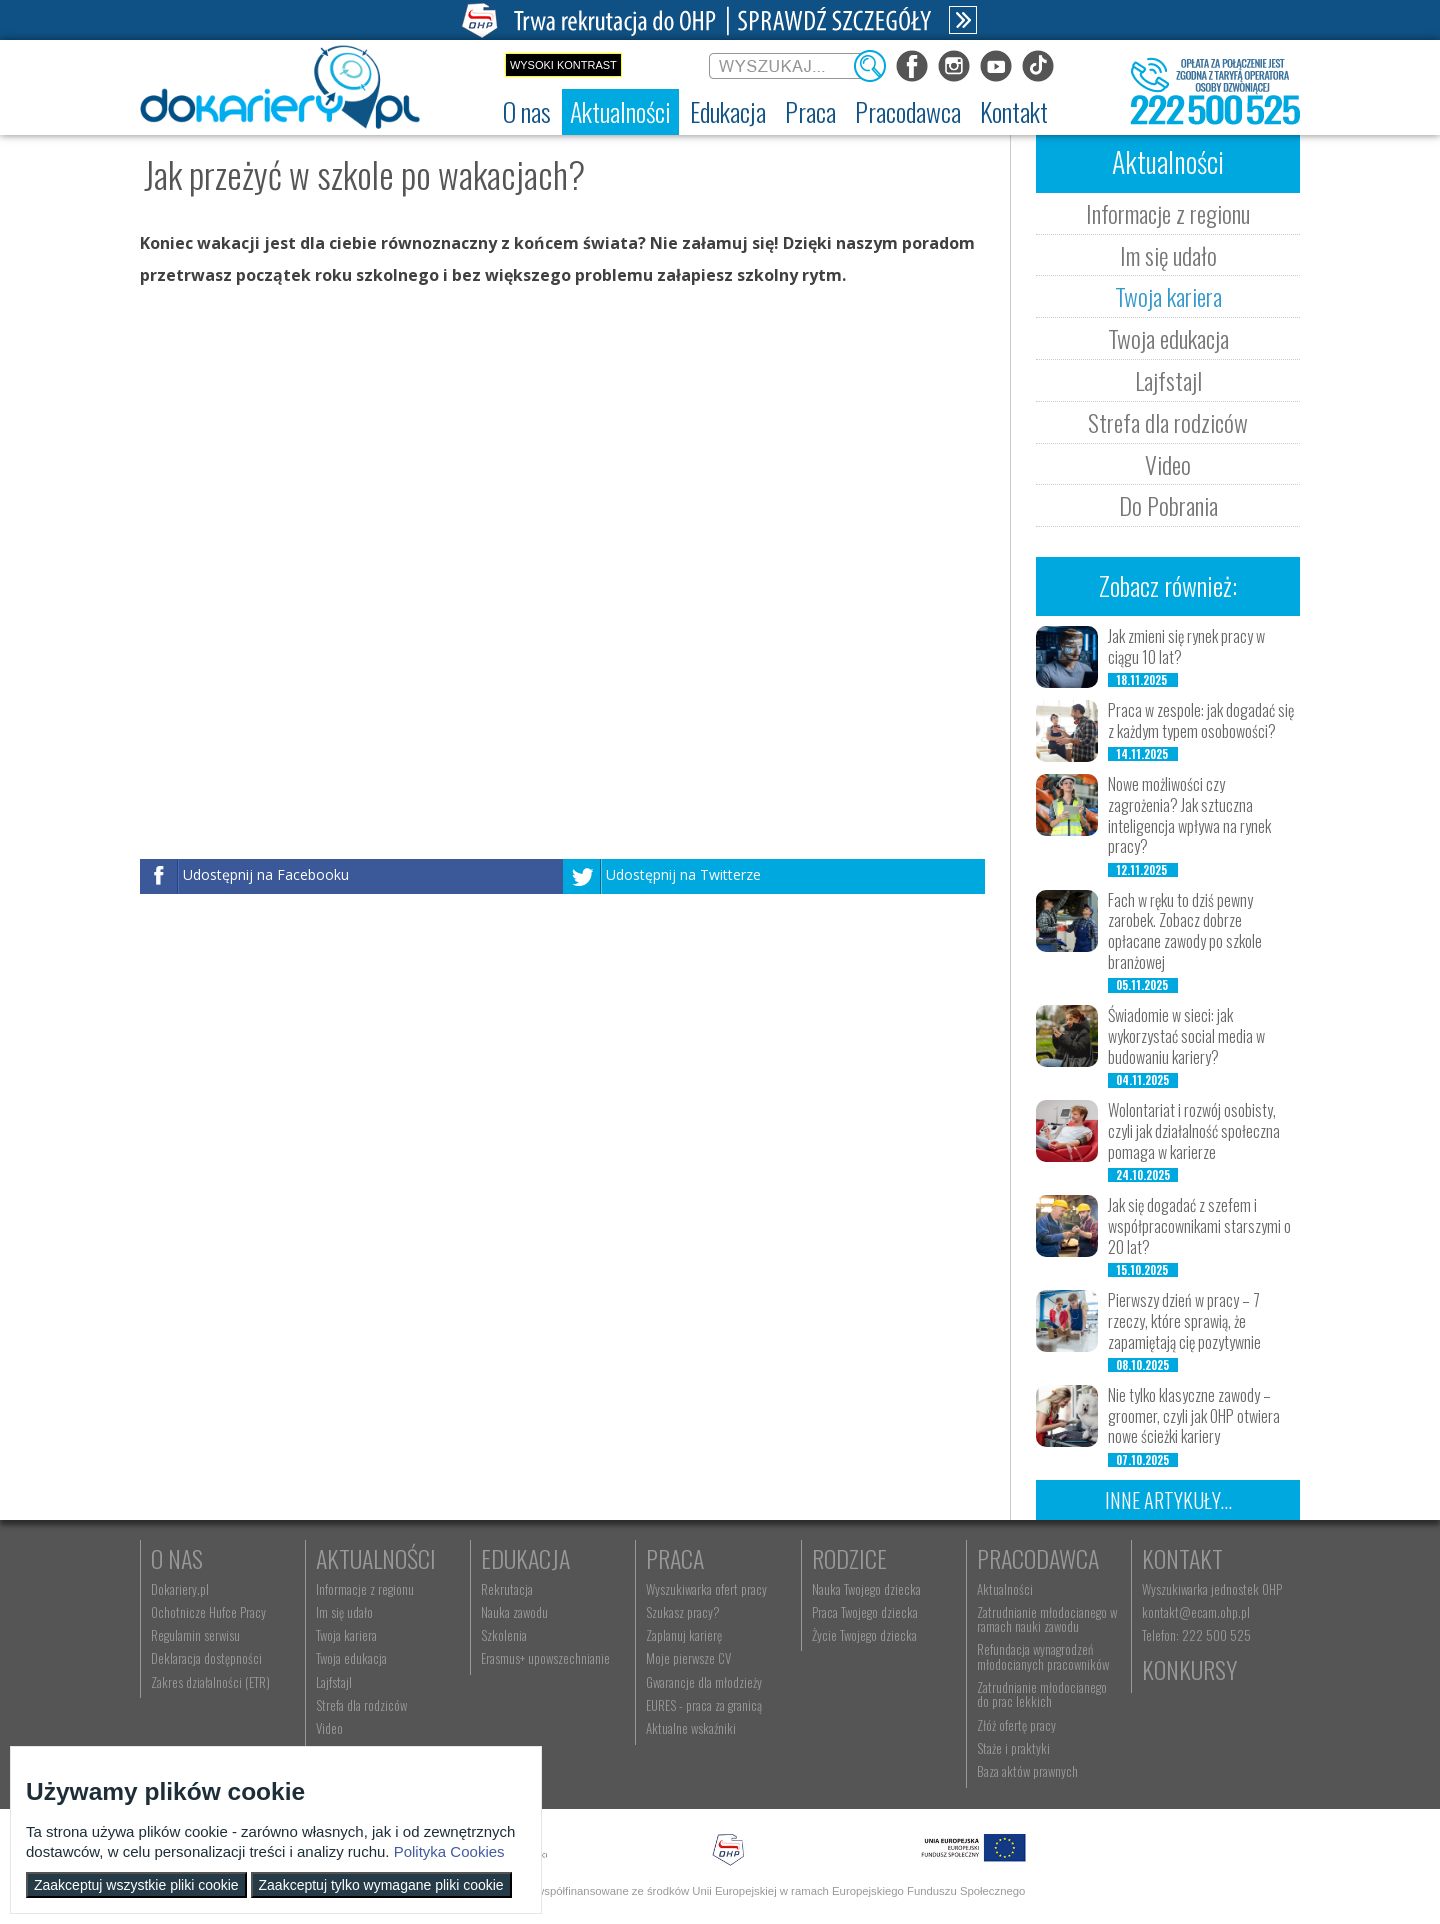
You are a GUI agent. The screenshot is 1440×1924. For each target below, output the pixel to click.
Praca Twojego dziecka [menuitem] (865, 1612)
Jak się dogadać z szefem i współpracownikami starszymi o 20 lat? (1199, 1226)
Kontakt (1182, 1558)
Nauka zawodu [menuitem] (514, 1612)
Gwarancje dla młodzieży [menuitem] (704, 1682)
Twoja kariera (1168, 296)
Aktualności (376, 1558)
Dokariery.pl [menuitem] (180, 1589)
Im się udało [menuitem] (344, 1612)
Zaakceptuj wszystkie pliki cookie (136, 1885)
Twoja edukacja (1168, 338)
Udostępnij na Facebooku (266, 874)
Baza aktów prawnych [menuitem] (1027, 1771)
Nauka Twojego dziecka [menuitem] (866, 1589)
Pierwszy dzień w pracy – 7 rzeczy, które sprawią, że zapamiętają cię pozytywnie (1184, 1321)
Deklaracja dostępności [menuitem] (206, 1658)
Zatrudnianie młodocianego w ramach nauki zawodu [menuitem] (1047, 1619)
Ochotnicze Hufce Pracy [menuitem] (208, 1612)
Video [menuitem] (329, 1728)
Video (1168, 464)
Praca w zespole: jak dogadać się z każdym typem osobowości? (1201, 720)
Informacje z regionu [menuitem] (365, 1589)
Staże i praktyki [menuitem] (1013, 1748)
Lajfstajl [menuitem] (334, 1682)
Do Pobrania (1168, 505)
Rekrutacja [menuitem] (507, 1589)
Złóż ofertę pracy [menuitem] (1016, 1725)
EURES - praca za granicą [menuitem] (704, 1705)
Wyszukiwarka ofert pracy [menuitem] (706, 1589)
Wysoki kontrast (563, 65)
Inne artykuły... (1168, 1500)
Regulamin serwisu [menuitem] (195, 1635)
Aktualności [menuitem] (1005, 1589)
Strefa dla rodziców (1168, 422)
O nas (177, 1558)
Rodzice (849, 1558)
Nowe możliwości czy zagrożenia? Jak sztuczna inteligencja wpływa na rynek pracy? (1189, 815)
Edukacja (525, 1558)
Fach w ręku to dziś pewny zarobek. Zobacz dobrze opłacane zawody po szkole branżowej (1185, 931)
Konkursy (1189, 1669)
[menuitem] (527, 112)
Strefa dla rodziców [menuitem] (361, 1705)
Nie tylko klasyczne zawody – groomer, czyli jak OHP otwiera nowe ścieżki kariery (1194, 1416)
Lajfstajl (1168, 380)
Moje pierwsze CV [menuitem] (688, 1658)
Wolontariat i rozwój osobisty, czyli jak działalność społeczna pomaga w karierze (1194, 1131)
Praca (675, 1558)
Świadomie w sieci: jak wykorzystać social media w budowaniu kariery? (1186, 1036)
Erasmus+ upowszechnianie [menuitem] (545, 1658)
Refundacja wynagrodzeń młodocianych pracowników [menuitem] (1043, 1656)
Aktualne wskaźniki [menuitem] (691, 1728)
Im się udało (1168, 255)
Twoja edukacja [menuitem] (351, 1658)
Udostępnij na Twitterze (683, 874)
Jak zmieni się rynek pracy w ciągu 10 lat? (1186, 646)
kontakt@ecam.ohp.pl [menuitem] (1196, 1612)
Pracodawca (1038, 1558)
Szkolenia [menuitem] (504, 1635)
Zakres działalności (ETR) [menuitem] (210, 1682)
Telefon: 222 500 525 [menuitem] (1196, 1635)
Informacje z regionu (1168, 213)
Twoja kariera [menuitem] (346, 1635)
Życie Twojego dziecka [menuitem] (864, 1635)
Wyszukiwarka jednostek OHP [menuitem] (1212, 1589)
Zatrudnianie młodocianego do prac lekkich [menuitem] (1042, 1694)
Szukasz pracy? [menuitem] (683, 1612)
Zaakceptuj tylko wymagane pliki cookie (381, 1885)
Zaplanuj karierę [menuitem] (684, 1635)
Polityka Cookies (449, 1851)
